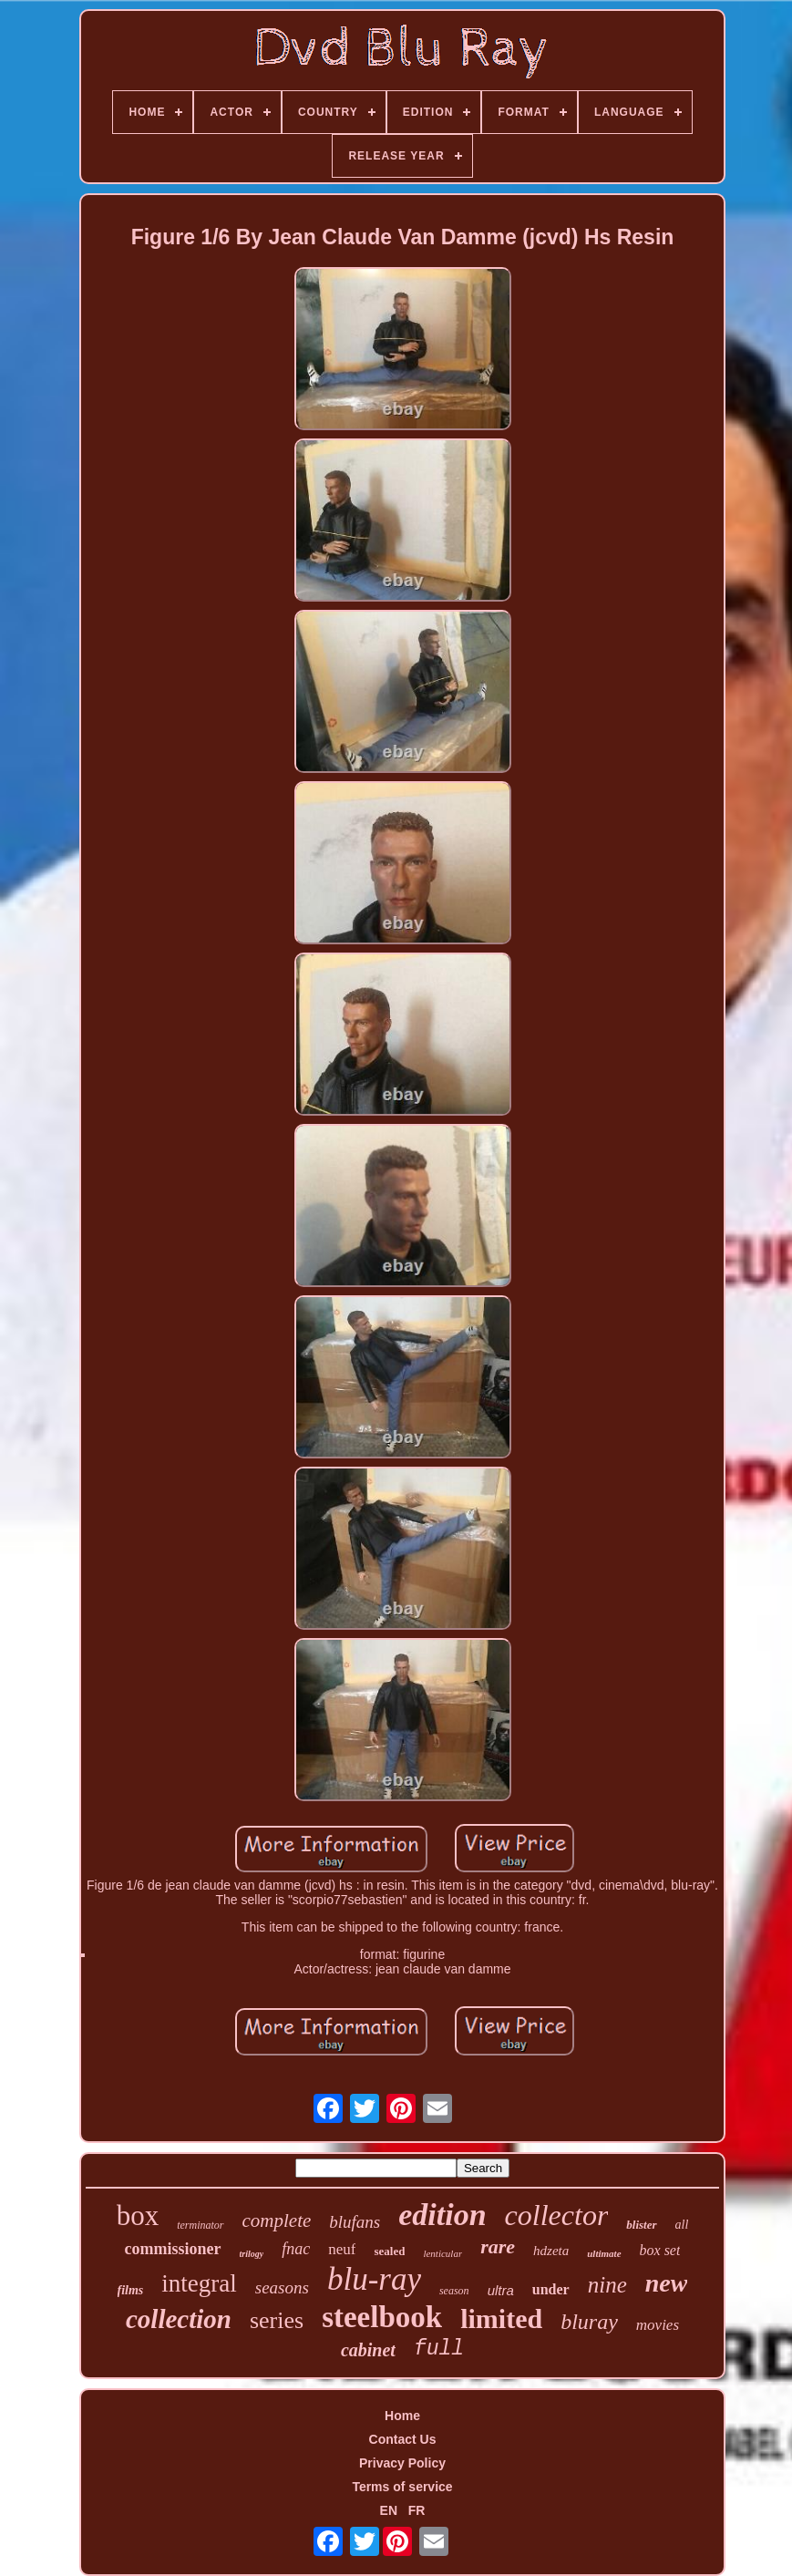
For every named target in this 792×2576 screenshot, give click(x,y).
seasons (282, 2287)
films (131, 2290)
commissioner (173, 2249)
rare (497, 2246)
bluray (589, 2322)
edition (442, 2214)
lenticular (442, 2253)
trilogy (252, 2254)
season (454, 2290)
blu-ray (374, 2279)
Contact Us (403, 2439)
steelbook (382, 2317)
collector (557, 2215)
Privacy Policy (402, 2463)
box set (660, 2250)
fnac (296, 2249)
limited (501, 2318)
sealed (389, 2251)
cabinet (368, 2350)
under (551, 2289)
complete (277, 2220)
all (682, 2224)
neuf (341, 2249)
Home (402, 2415)
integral (198, 2283)
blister (641, 2224)
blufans (354, 2221)
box (138, 2215)
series (276, 2320)
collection (178, 2319)
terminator (200, 2225)
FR (417, 2510)
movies (657, 2325)
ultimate (604, 2253)
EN (388, 2510)
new (666, 2283)
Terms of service (402, 2486)
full (439, 2349)
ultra (501, 2290)
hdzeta (551, 2250)
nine (607, 2284)
